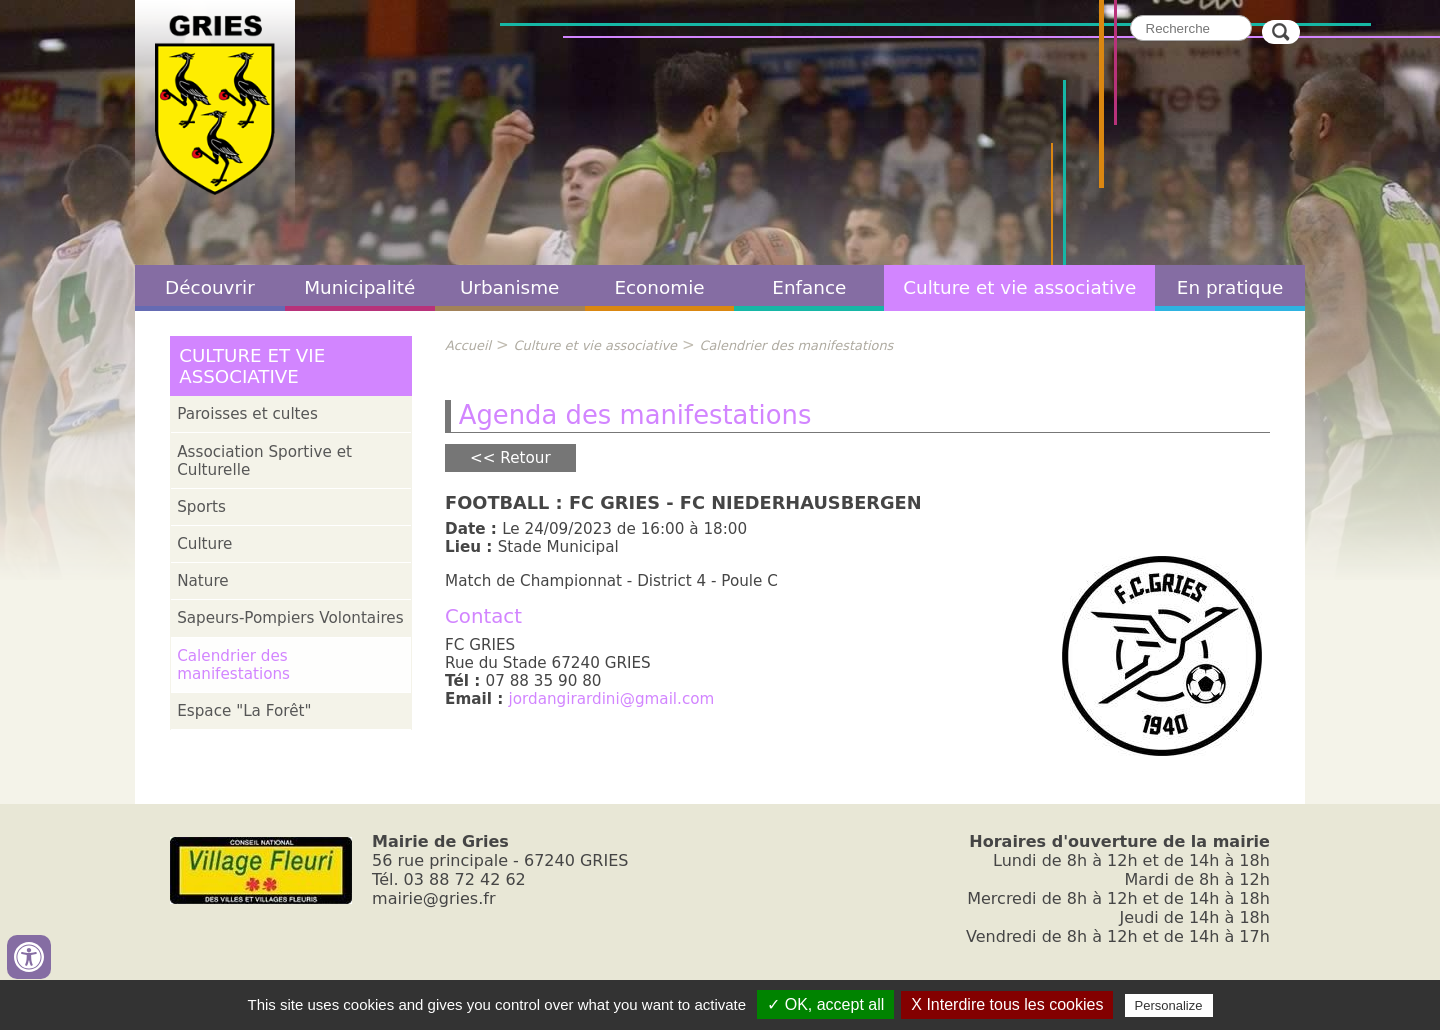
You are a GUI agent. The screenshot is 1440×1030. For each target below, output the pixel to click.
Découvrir (210, 287)
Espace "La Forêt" (244, 711)
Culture (204, 544)
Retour (525, 458)
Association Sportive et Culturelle (264, 461)
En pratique (1230, 287)
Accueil (468, 345)
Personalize (1169, 1005)
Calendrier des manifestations (233, 665)
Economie (659, 287)
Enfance (809, 287)
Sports (201, 507)
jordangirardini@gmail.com (612, 699)
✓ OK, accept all (825, 1004)
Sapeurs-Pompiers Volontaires (290, 618)
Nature (203, 581)
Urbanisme (510, 287)
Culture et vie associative (1019, 287)
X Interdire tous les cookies (1007, 1004)
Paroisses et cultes (247, 414)
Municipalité (359, 287)
